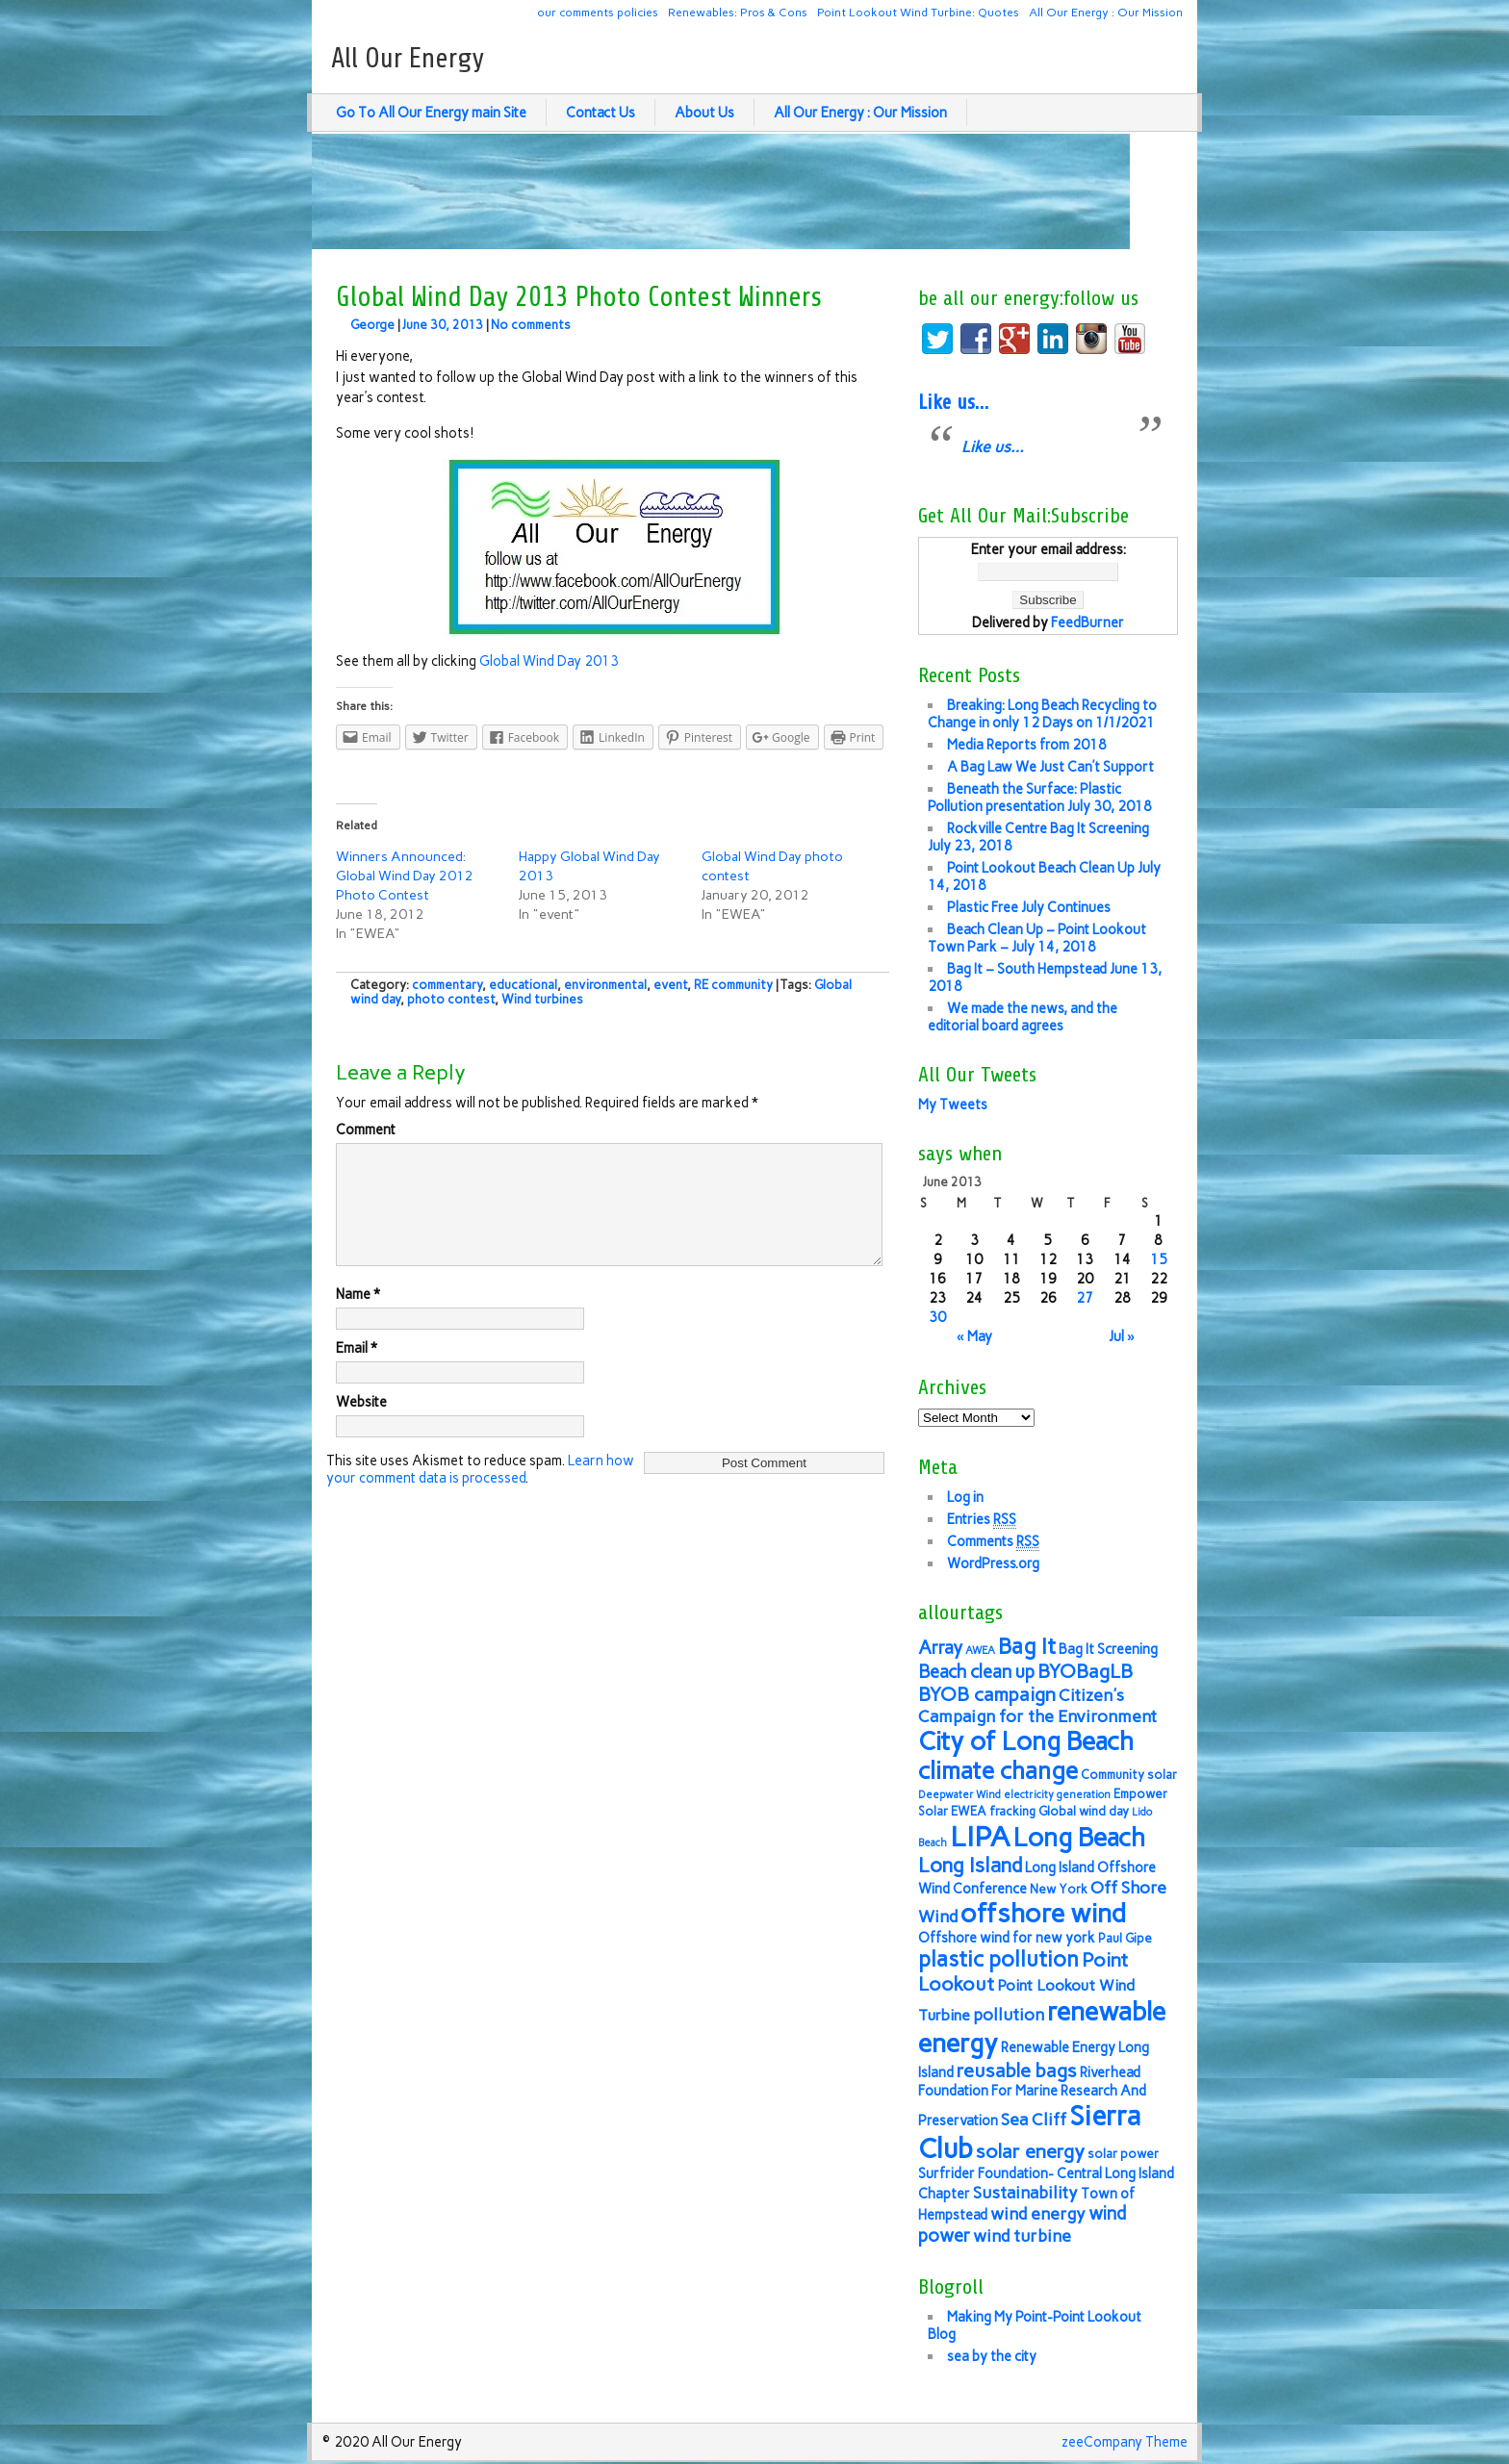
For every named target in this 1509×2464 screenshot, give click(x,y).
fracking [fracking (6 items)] (1012, 1811)
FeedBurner (1087, 622)
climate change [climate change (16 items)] (998, 1771)
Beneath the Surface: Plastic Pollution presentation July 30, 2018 (1040, 797)
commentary (447, 985)
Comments (993, 1542)
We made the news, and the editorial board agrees (1022, 1017)
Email (356, 1371)
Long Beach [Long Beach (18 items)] (1079, 1837)
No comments (531, 325)
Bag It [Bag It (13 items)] (1027, 1647)
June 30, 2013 (442, 325)
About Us (704, 112)
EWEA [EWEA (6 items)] (968, 1811)
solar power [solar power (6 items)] (1123, 2153)
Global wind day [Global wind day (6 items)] (1083, 1811)
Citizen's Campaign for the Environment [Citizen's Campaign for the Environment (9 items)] (1037, 1705)
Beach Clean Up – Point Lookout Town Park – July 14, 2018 (1037, 938)
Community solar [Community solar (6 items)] (1129, 1774)
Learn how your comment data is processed (480, 1492)
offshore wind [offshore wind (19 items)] (1043, 1913)
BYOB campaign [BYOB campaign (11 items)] (987, 1694)
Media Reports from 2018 (1027, 744)
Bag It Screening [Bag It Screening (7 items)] (1108, 1649)
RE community (733, 985)
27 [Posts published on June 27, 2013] (1084, 1298)
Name (358, 1317)
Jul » (1122, 1336)
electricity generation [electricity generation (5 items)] (1057, 1795)
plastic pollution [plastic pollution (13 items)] (998, 1959)
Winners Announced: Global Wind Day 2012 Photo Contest (404, 876)
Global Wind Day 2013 (549, 661)
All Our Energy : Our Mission (1106, 12)
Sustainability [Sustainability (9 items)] (1025, 2192)
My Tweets (952, 1104)
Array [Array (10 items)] (940, 1648)
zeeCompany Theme (1124, 2442)
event (670, 985)
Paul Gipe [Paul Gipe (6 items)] (1125, 1938)
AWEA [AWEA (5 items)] (980, 1650)
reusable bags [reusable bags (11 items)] (1017, 2070)
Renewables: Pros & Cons (737, 12)
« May (974, 1336)
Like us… (953, 402)
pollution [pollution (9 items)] (1008, 2014)
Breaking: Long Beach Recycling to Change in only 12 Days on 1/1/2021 (1042, 714)
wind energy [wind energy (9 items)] (1038, 2213)
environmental (605, 985)
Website (361, 1425)
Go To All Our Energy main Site (431, 112)
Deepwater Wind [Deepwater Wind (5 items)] (959, 1795)
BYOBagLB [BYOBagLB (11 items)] (1085, 1671)
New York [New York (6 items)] (1058, 1889)
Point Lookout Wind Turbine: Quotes (918, 12)
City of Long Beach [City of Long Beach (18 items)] (1026, 1741)
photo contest (451, 999)
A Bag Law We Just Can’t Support (1050, 766)
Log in (965, 1497)
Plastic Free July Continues (1029, 907)
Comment (366, 1129)
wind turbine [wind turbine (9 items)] (1022, 2235)
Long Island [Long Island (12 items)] (970, 1865)
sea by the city (991, 2356)
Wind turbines (542, 999)
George (372, 325)
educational (523, 985)
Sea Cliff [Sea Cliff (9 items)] (1033, 2119)
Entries (981, 1520)
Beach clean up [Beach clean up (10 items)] (976, 1672)
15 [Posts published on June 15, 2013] (1158, 1259)
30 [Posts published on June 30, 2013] (937, 1317)
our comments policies (597, 12)
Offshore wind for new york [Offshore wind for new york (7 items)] (1006, 1937)
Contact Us (600, 112)
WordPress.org (993, 1563)
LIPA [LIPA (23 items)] (980, 1836)
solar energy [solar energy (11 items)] (1030, 2151)
